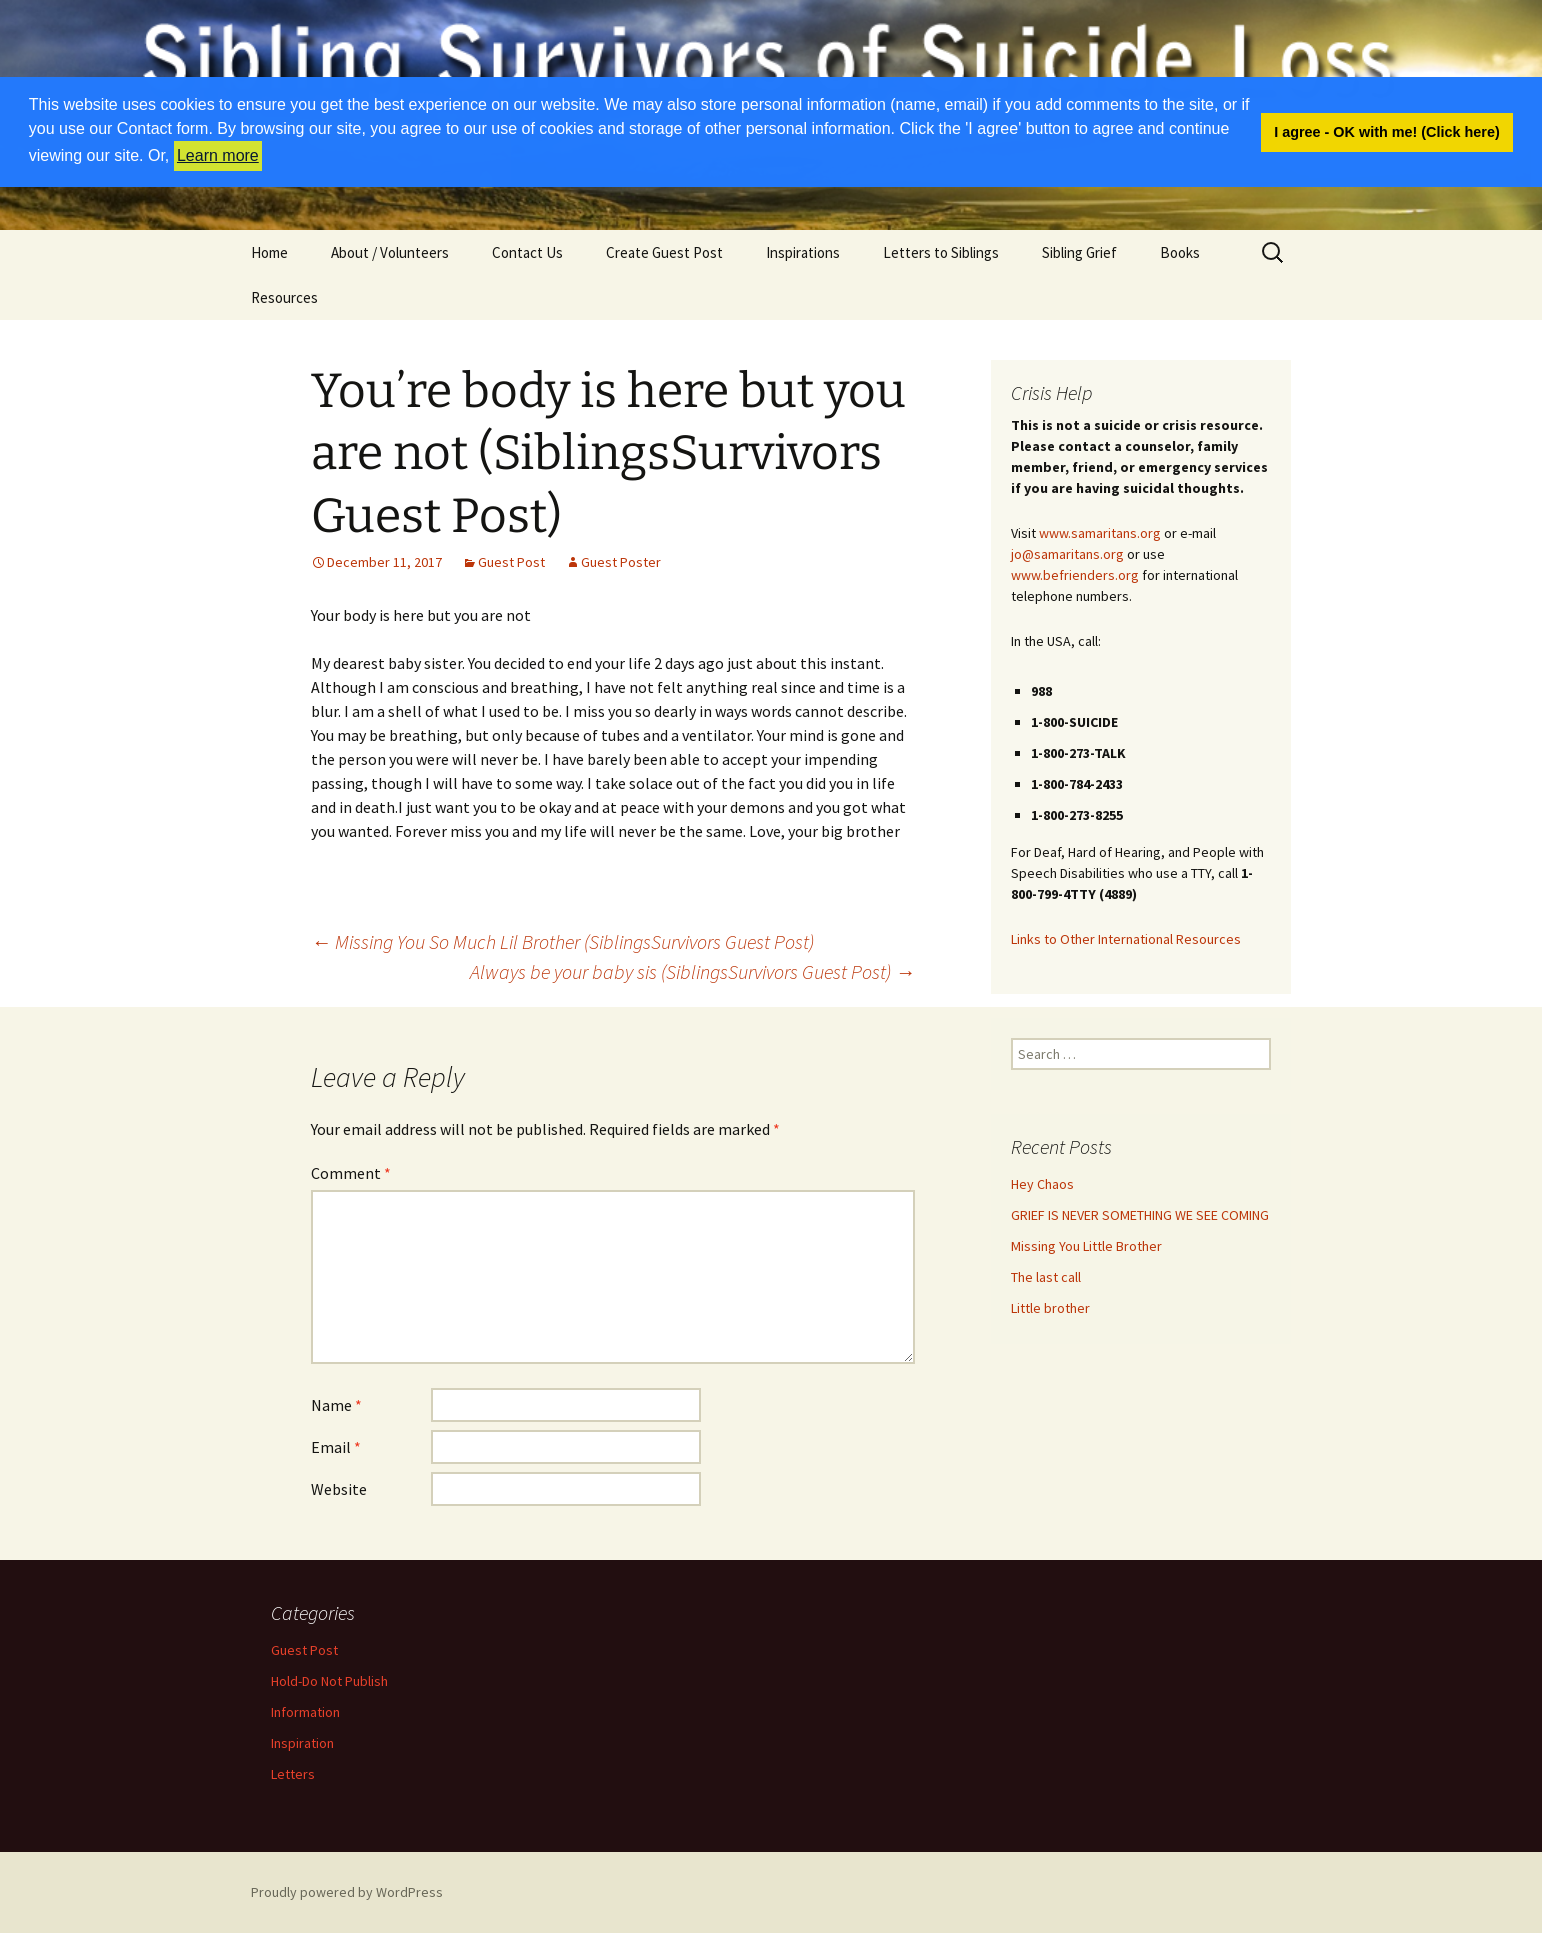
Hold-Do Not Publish (329, 1681)
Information (305, 1712)
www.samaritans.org (1100, 533)
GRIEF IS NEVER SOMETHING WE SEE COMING (1140, 1215)
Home (269, 252)
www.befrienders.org (1075, 575)
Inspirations (803, 252)
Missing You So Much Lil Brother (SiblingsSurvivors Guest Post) (562, 941)
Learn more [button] (218, 155)
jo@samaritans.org (1067, 554)
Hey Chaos (1042, 1184)
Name (336, 1405)
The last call (1046, 1277)
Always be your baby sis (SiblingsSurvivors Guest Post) (692, 971)
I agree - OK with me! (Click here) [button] (1387, 132)
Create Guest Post (664, 252)
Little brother (1050, 1308)
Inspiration (302, 1743)
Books (1180, 252)
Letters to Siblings (941, 252)
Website (339, 1489)
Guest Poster (621, 562)
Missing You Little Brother (1086, 1246)
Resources (284, 297)
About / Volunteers (390, 252)
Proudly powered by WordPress (347, 1892)
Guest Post (511, 562)
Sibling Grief (1079, 252)
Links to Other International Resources (1126, 939)
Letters (293, 1774)
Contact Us (527, 252)
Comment (351, 1173)
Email (336, 1447)
